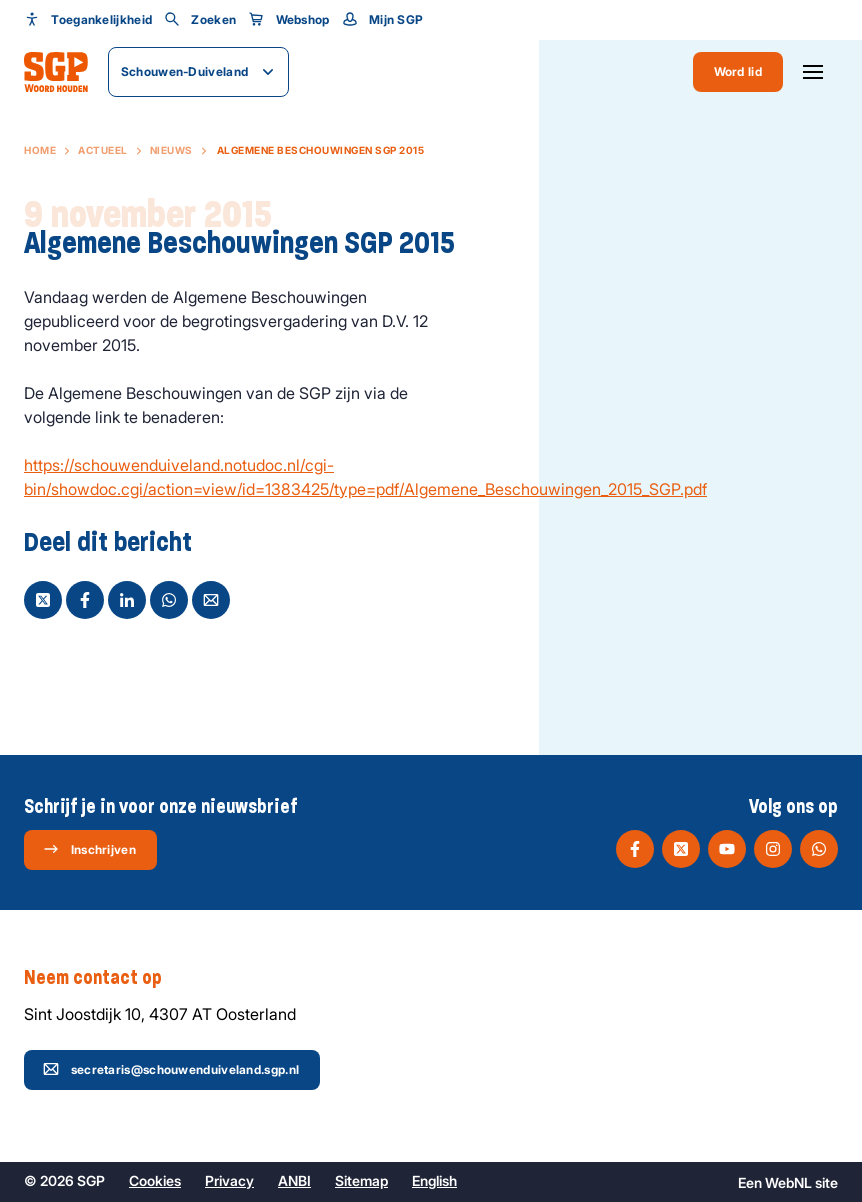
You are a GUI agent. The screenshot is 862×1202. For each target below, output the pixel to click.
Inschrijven (89, 849)
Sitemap (361, 1180)
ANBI (294, 1180)
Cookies (155, 1180)
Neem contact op (103, 978)
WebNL (788, 1182)
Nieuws (171, 150)
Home (40, 150)
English (434, 1180)
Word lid (738, 71)
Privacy (229, 1180)
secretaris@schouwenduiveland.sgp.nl (171, 1069)
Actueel (103, 150)
